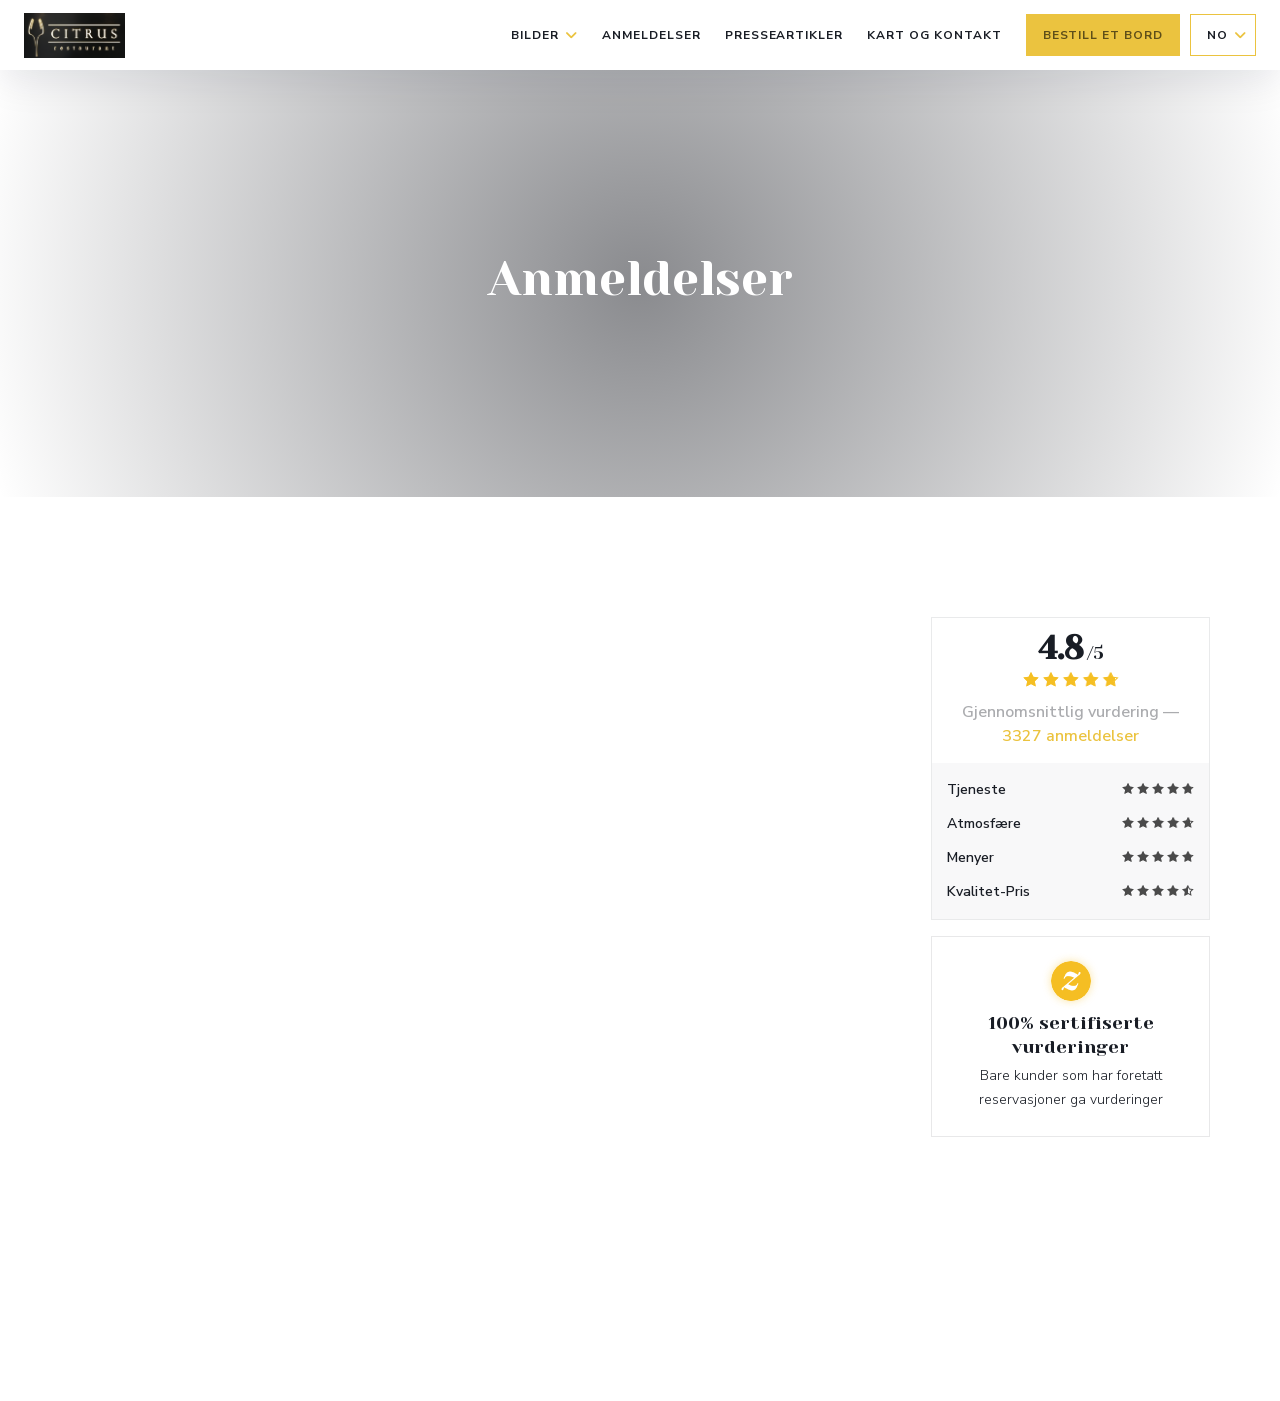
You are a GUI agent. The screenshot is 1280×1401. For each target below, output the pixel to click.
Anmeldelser (651, 35)
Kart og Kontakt (934, 35)
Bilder (544, 35)
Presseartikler (784, 35)
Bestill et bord (1103, 35)
